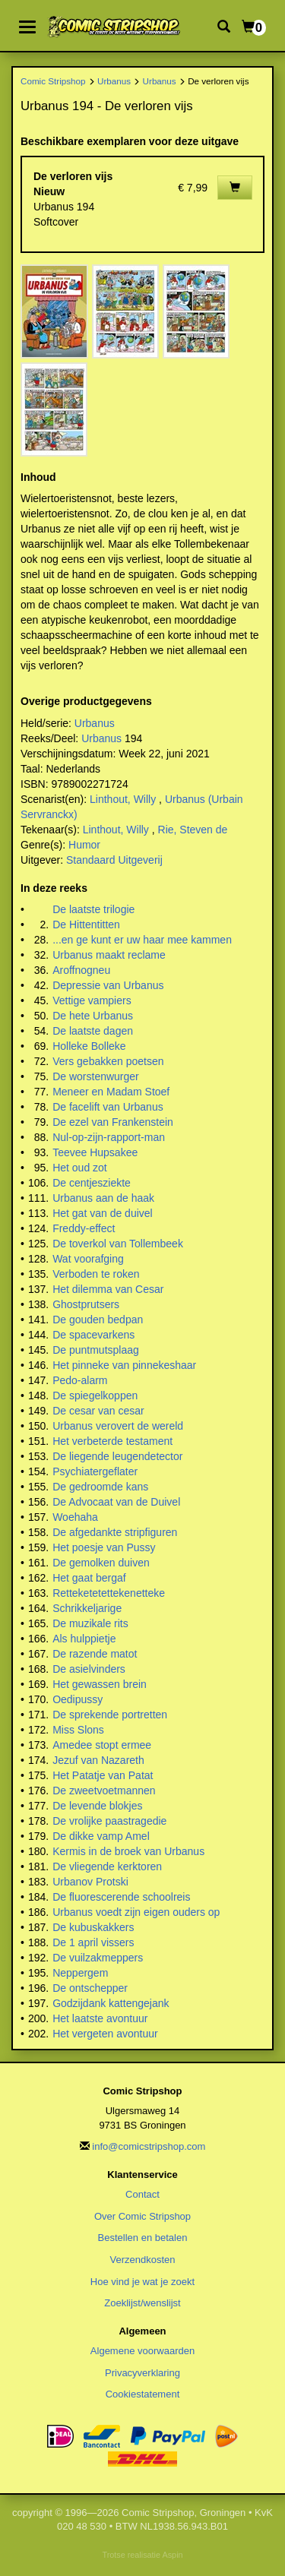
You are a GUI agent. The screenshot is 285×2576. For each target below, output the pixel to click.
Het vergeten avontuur (105, 2034)
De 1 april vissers (93, 1942)
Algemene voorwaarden (142, 2350)
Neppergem (80, 1973)
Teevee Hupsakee (95, 1152)
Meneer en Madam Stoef (110, 1092)
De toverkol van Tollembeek (117, 1243)
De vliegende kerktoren (107, 1866)
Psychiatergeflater (95, 1471)
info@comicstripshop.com (148, 2146)
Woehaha (75, 1517)
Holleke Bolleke (89, 1046)
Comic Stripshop (53, 81)
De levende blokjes (97, 1806)
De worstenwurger (95, 1076)
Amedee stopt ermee (101, 1745)
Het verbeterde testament (112, 1441)
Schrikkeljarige (87, 1608)
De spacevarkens (93, 1335)
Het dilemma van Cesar (107, 1289)
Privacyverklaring (142, 2372)
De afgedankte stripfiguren (114, 1532)
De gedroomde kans (100, 1487)
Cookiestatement (143, 2394)
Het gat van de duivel (102, 1213)
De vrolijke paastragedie (109, 1821)
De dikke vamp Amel (101, 1836)
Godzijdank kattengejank (110, 2003)
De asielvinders (88, 1669)
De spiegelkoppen (95, 1395)
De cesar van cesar (98, 1411)
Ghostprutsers (85, 1304)
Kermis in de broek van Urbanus (128, 1851)
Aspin (172, 2554)
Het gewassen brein (99, 1684)
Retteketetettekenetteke (108, 1593)
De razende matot (94, 1654)
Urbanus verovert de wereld (117, 1426)
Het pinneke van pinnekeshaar (124, 1365)
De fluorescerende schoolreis (121, 1897)
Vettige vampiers (91, 1000)
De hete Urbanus (92, 1016)
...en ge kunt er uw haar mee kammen (142, 940)
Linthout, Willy (123, 799)
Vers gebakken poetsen (107, 1061)
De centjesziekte (91, 1183)
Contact (142, 2194)
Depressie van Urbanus (107, 985)
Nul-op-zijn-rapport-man (108, 1137)
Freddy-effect (83, 1228)
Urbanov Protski (90, 1882)
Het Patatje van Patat (102, 1775)
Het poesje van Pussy (103, 1547)
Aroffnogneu (81, 970)
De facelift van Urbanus (107, 1107)
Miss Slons (78, 1730)
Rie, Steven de (193, 829)
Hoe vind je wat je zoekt (142, 2281)
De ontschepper (90, 1988)
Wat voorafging (88, 1259)
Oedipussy (77, 1699)
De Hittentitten (86, 924)
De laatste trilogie (93, 909)
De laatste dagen (92, 1031)
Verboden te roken (95, 1274)
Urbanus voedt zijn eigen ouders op (136, 1912)
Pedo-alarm (79, 1380)
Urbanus (114, 81)
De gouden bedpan (97, 1319)
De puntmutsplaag (95, 1350)
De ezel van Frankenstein (112, 1122)
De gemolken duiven (101, 1563)
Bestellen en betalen (143, 2237)
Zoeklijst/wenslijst (142, 2303)
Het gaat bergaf (89, 1578)
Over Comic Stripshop (142, 2216)
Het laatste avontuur (99, 2018)
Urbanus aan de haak (103, 1198)
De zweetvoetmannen (103, 1790)
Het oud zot (79, 1168)
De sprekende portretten (109, 1714)
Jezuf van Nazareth (98, 1760)
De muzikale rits (90, 1623)
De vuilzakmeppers (97, 1958)
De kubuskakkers (93, 1927)
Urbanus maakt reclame (109, 955)
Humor (84, 845)
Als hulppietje (84, 1639)
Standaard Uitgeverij (114, 860)
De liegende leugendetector (117, 1456)
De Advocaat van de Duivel (116, 1502)
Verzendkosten (142, 2259)
